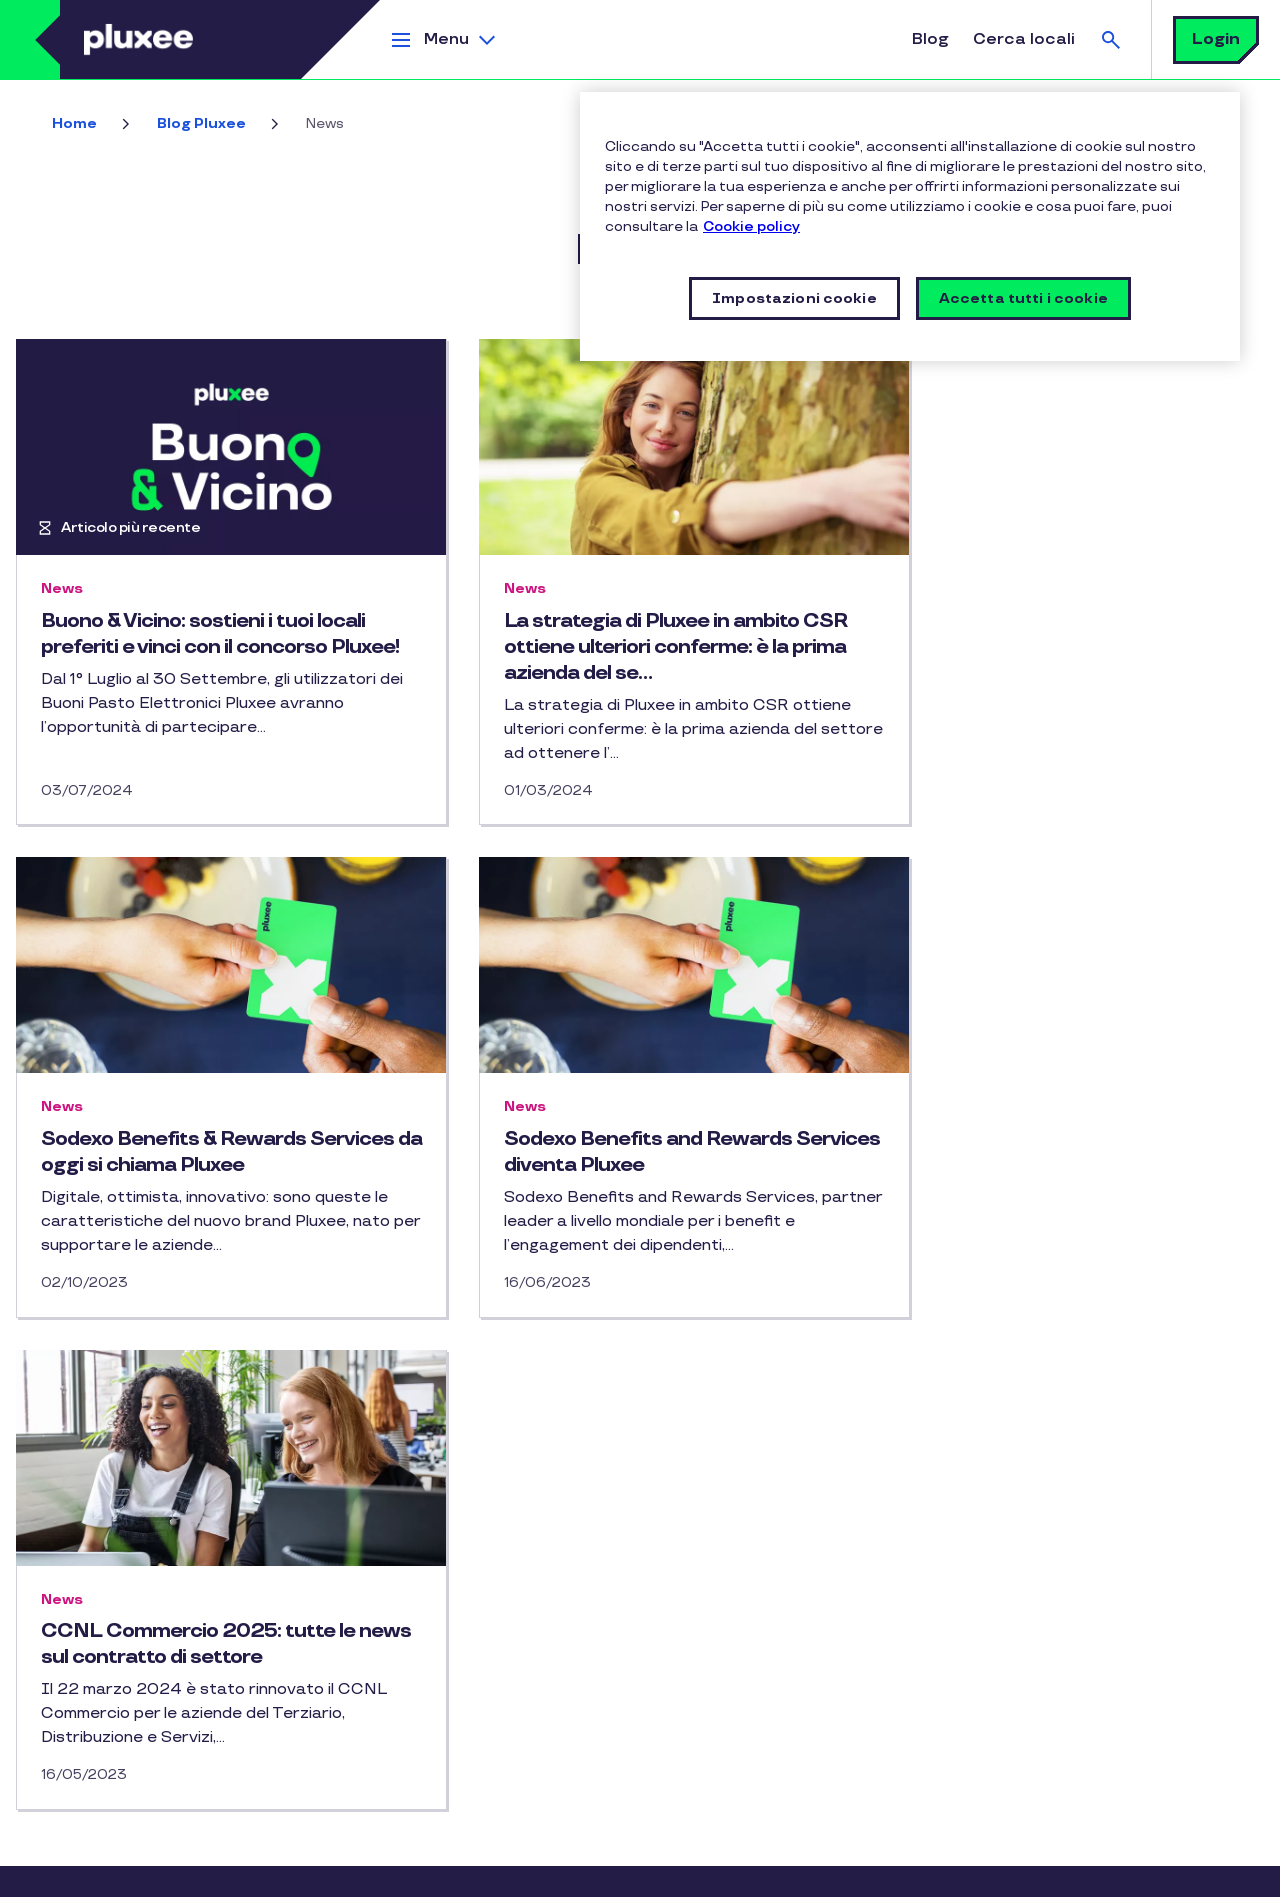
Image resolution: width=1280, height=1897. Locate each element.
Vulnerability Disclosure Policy (509, 1871)
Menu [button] (446, 39)
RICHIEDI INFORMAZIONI (456, 1675)
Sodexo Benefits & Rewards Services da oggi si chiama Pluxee (1053, 634)
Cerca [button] (1111, 39)
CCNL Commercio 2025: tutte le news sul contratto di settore (625, 1152)
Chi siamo (64, 1462)
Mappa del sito (81, 1643)
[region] (910, 226)
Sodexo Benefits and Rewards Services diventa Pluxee (185, 1152)
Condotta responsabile (110, 1571)
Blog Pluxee (201, 123)
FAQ (384, 1551)
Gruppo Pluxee (81, 1607)
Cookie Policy (357, 1871)
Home (74, 123)
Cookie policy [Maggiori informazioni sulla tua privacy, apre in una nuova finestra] (751, 226)
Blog (930, 39)
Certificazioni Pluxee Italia (123, 1535)
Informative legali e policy (115, 1871)
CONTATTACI (414, 1613)
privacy (882, 1684)
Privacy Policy (256, 1871)
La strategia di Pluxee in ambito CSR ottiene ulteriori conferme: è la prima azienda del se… (639, 647)
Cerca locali (1024, 39)
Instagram (364, 1473)
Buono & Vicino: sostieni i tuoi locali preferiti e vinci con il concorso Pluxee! (203, 647)
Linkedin (404, 1473)
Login (1216, 39)
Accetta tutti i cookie (1023, 298)
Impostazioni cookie (685, 1871)
